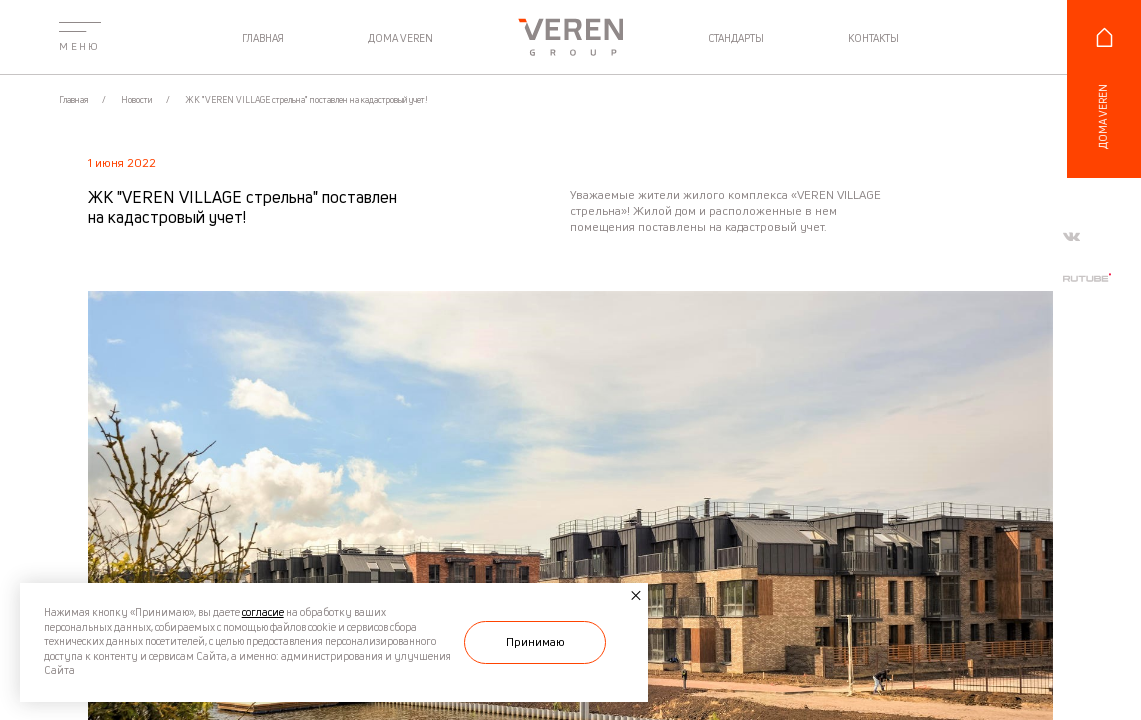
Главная (74, 99)
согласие (263, 612)
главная (263, 39)
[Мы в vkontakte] (1071, 236)
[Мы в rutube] (1086, 277)
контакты (873, 39)
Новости (137, 99)
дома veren (400, 39)
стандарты (736, 39)
